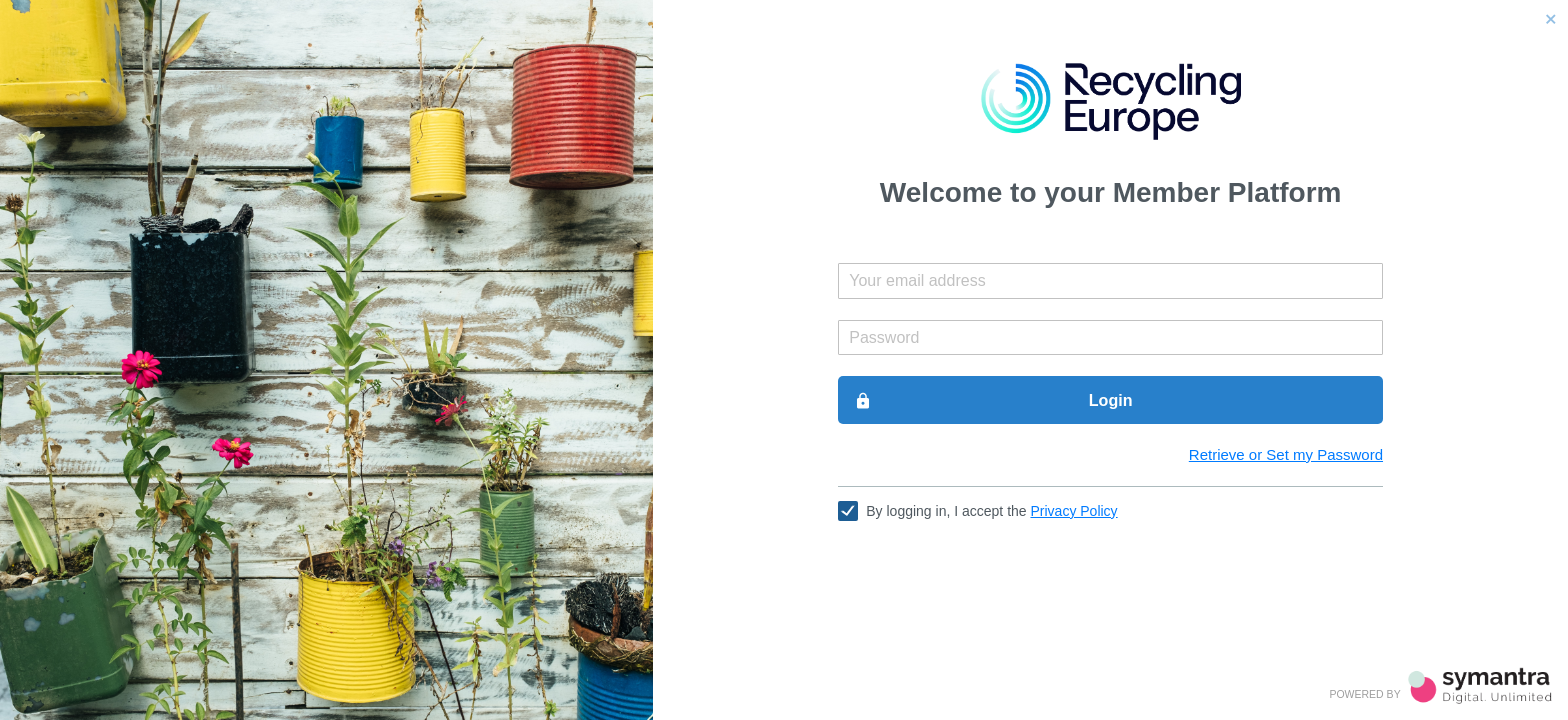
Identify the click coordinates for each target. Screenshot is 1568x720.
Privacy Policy (1073, 511)
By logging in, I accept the (991, 511)
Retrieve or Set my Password (1286, 454)
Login (993, 401)
